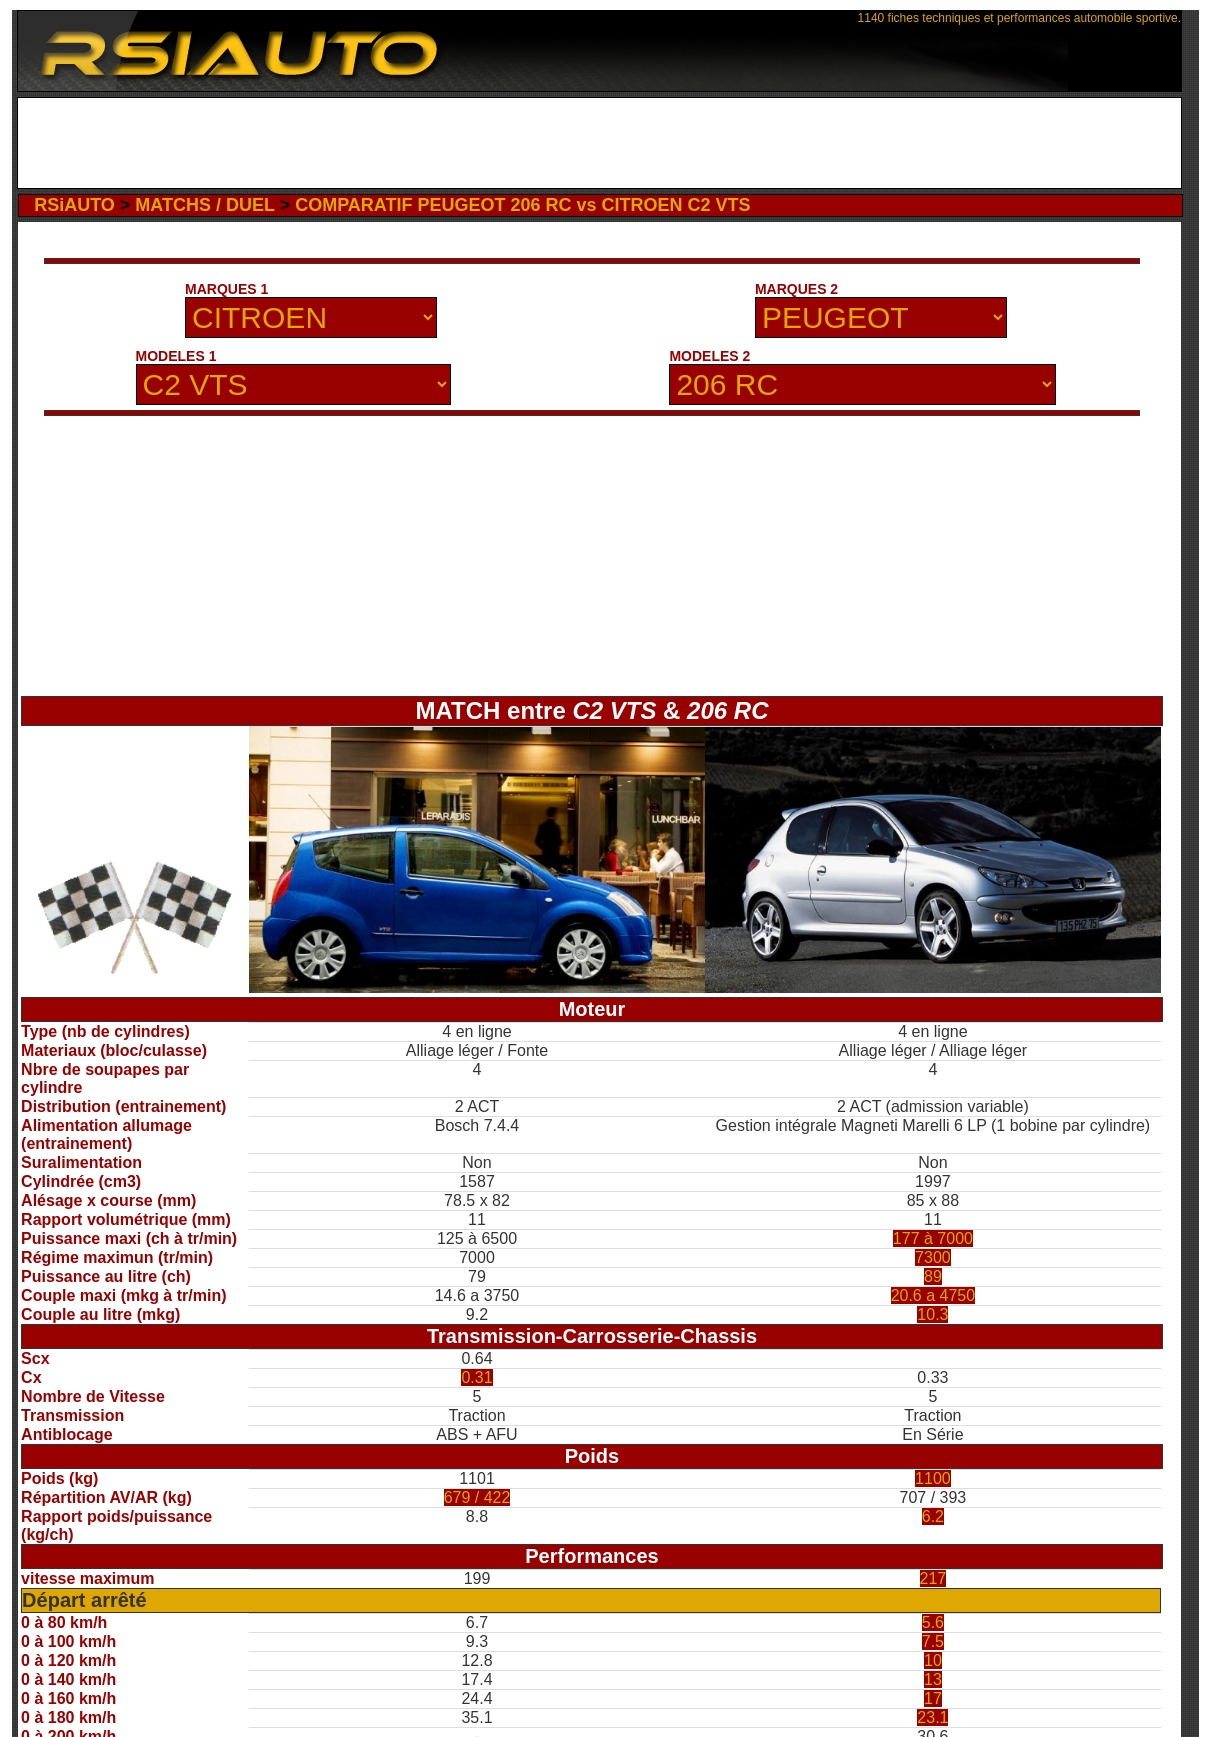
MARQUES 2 (796, 289)
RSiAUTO (74, 205)
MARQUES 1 (226, 289)
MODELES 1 (176, 356)
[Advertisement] (599, 143)
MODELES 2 (709, 356)
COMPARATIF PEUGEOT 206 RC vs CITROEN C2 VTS (522, 205)
